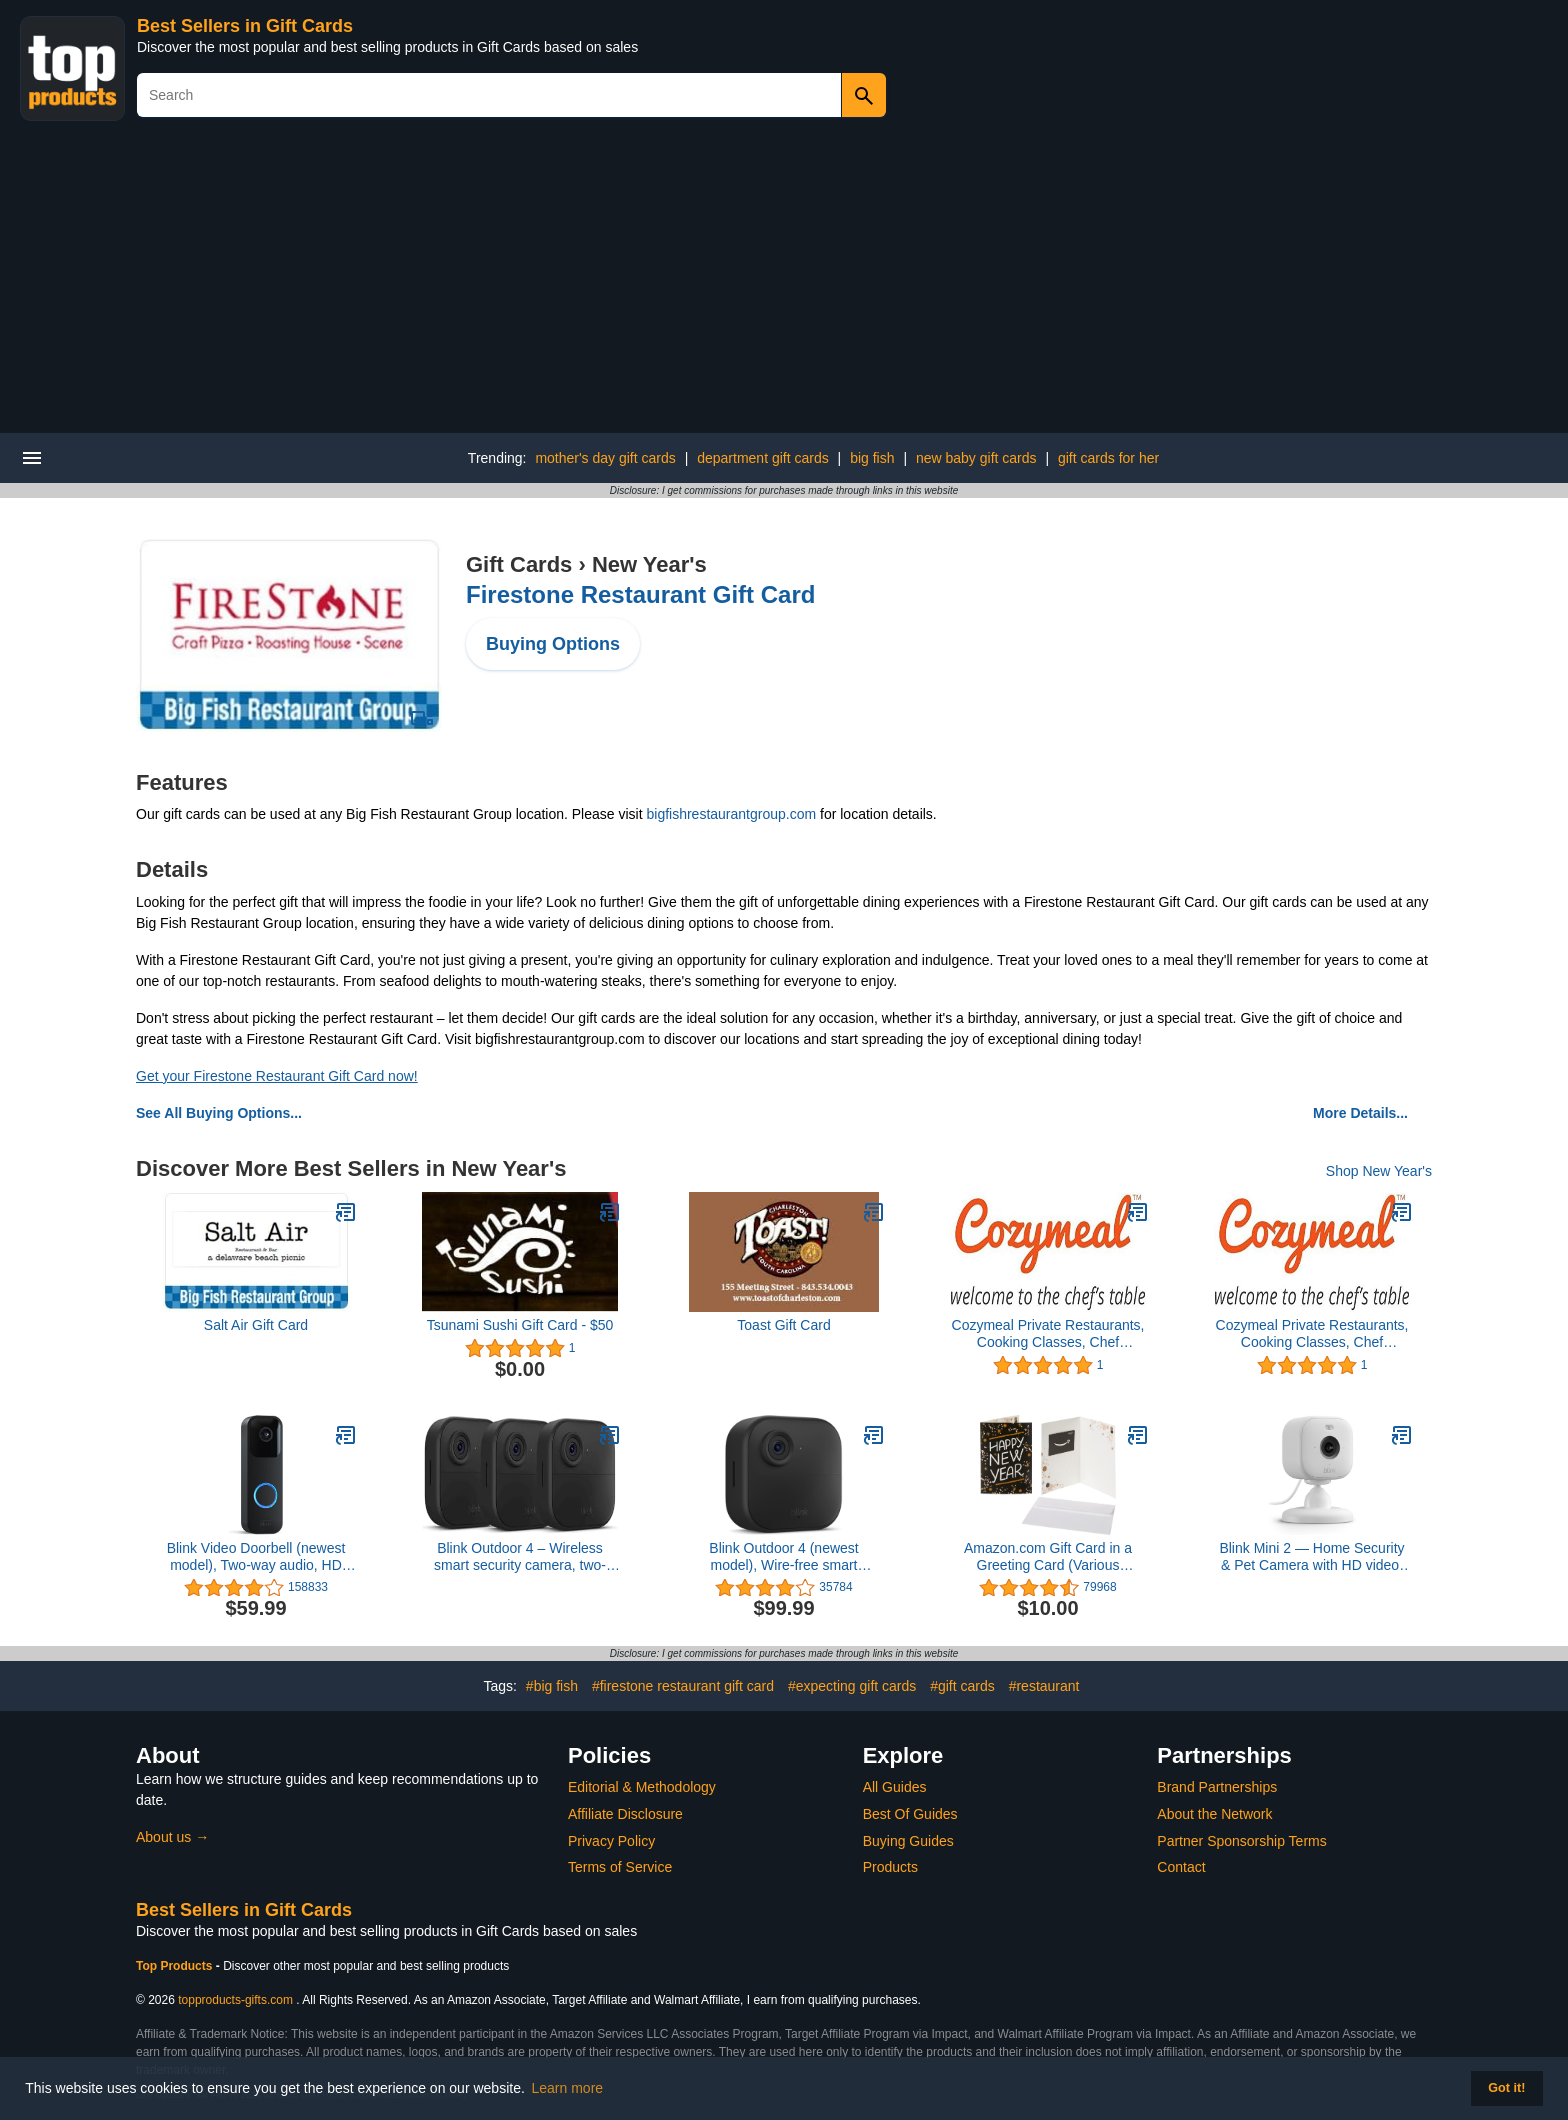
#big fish (552, 1686)
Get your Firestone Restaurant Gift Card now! (277, 1076)
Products (890, 1867)
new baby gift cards (976, 458)
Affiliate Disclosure (625, 1814)
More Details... (1360, 1113)
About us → (172, 1837)
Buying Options (553, 644)
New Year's (649, 564)
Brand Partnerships (1217, 1787)
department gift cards (763, 458)
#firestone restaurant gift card (683, 1686)
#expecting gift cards (852, 1686)
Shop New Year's (1379, 1171)
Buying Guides (908, 1841)
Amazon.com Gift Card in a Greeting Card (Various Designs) (1048, 1557)
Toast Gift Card (783, 1325)
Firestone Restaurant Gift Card (640, 594)
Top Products (176, 1966)
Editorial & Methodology (642, 1787)
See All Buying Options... (219, 1113)
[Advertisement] (784, 283)
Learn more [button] (568, 2088)
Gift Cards (519, 564)
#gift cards (962, 1686)
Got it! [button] (1506, 2088)
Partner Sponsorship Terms (1241, 1841)
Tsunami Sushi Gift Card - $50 (520, 1325)
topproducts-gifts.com (235, 2000)
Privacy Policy (611, 1841)
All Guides (895, 1787)
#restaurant (1044, 1686)
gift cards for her (1108, 458)
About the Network (1214, 1814)
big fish (872, 458)
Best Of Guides (910, 1814)
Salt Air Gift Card (256, 1325)
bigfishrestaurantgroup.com (731, 814)
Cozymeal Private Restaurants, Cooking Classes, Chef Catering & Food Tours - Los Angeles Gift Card (1048, 1334)
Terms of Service (620, 1867)
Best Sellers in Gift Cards (245, 26)
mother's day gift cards (605, 458)
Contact (1181, 1867)
